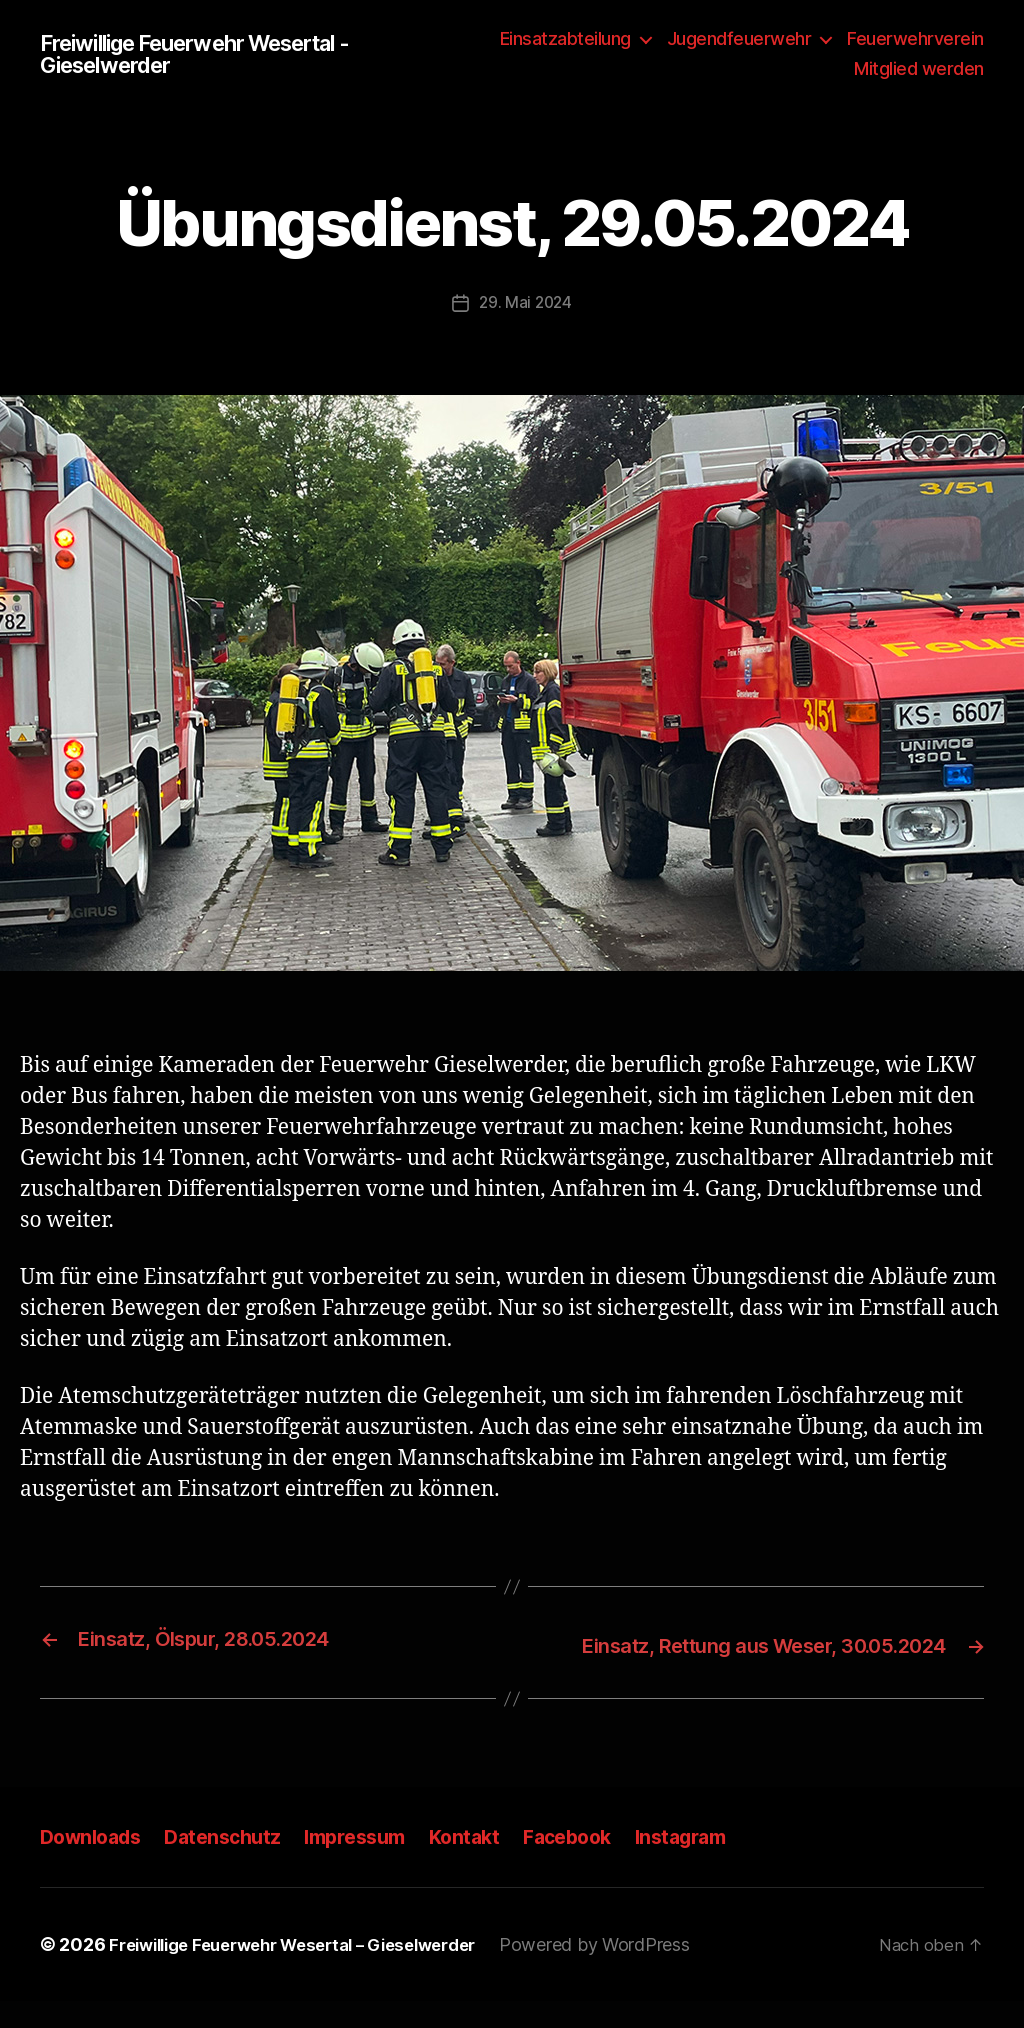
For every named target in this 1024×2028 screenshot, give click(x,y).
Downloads (95, 1862)
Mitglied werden (919, 68)
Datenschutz (235, 1862)
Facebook (599, 1862)
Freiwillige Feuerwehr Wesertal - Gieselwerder (215, 54)
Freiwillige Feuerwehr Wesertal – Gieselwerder (310, 1971)
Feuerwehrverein (915, 38)
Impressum (375, 1862)
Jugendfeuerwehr (739, 38)
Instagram (720, 1862)
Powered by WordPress (631, 1971)
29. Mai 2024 (525, 302)
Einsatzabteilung (565, 38)
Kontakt (491, 1862)
